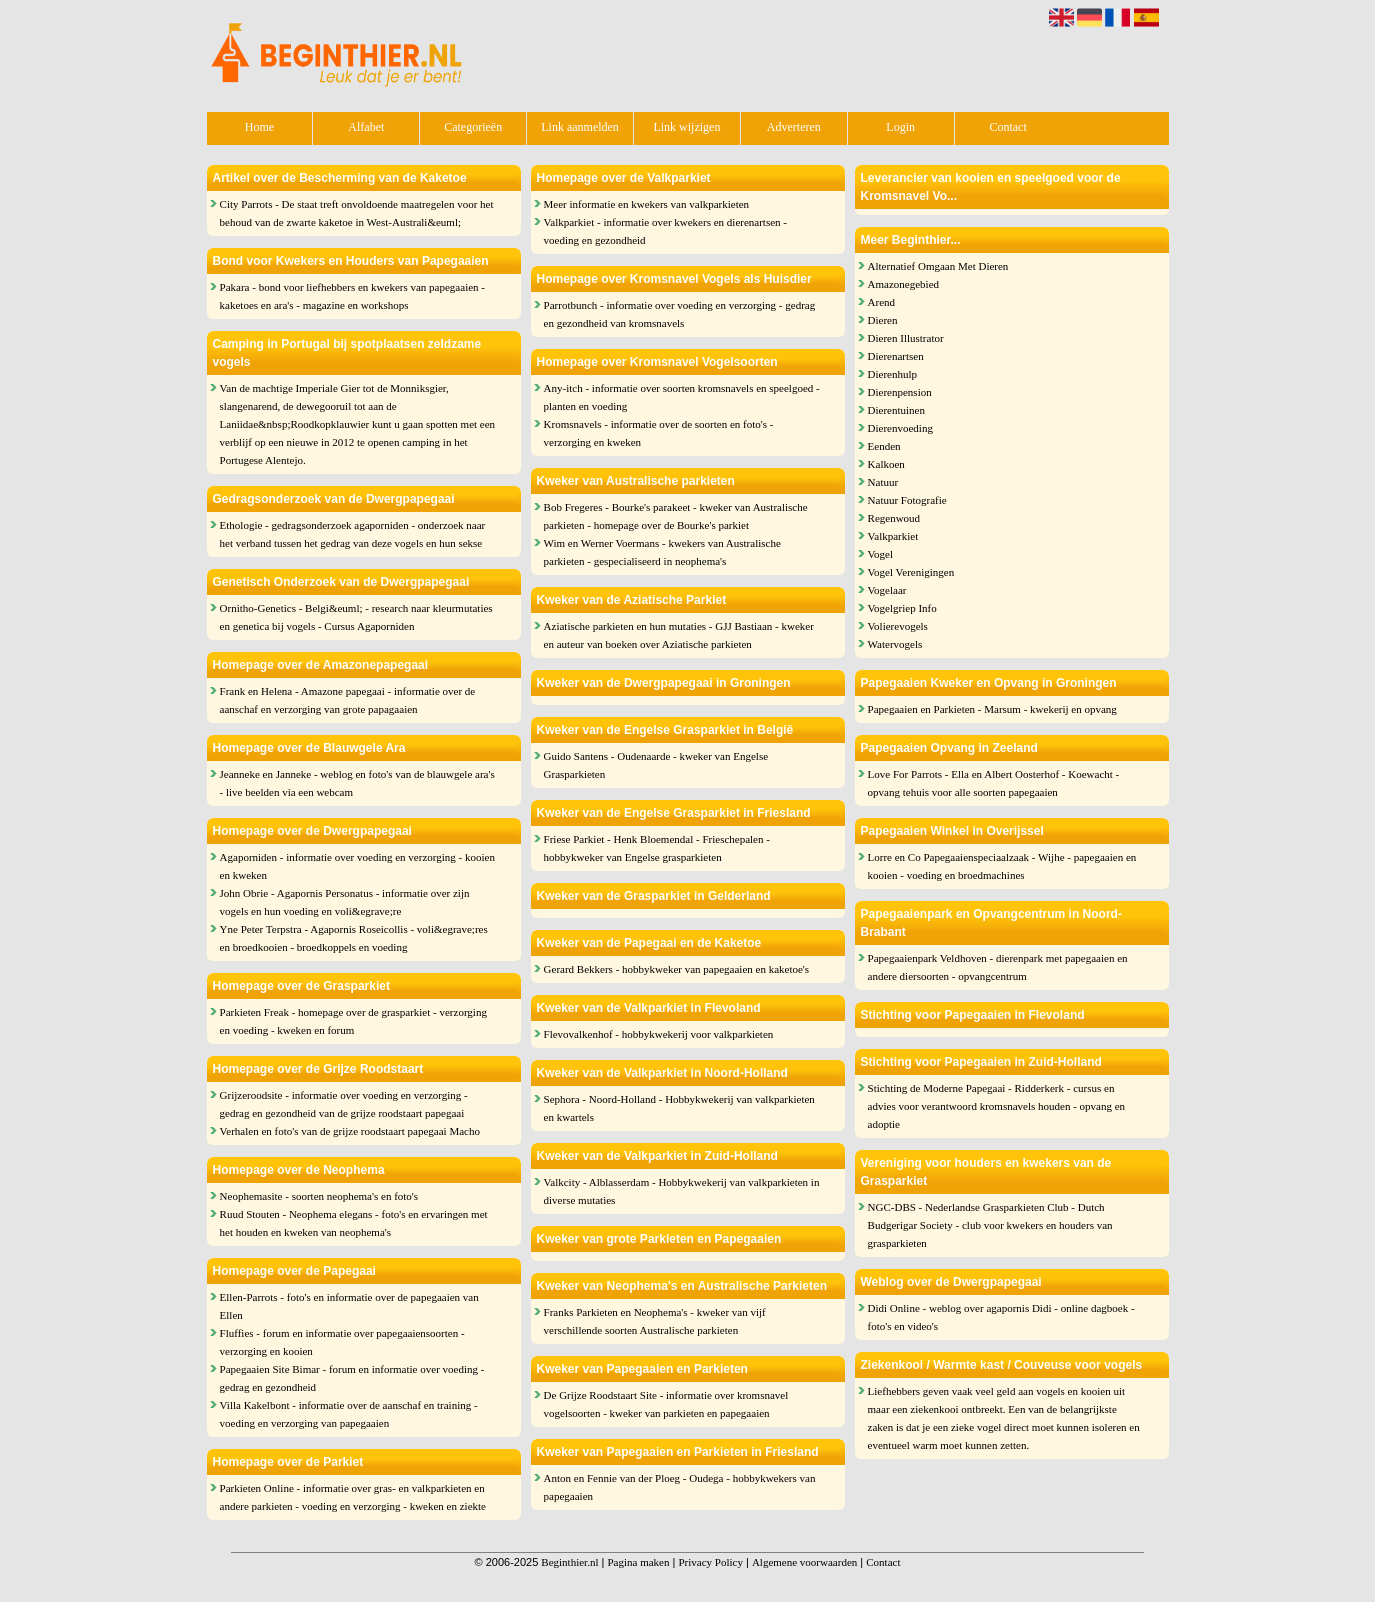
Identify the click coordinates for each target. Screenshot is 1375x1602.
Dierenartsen (896, 356)
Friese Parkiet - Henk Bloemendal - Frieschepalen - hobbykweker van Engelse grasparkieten (657, 848)
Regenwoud (894, 518)
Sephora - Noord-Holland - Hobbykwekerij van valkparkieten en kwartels (679, 1108)
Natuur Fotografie (907, 500)
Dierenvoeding (900, 428)
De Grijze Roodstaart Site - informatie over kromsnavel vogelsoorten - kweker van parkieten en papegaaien (666, 1404)
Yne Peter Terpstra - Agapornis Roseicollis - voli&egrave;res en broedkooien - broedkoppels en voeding (354, 938)
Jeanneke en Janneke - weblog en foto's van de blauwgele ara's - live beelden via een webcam (357, 783)
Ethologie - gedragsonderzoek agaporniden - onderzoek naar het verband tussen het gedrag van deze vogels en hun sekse (353, 534)
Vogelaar (887, 590)
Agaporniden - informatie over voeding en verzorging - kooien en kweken (357, 866)
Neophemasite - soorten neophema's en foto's (319, 1196)
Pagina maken (638, 1562)
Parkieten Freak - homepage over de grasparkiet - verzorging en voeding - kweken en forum (353, 1021)
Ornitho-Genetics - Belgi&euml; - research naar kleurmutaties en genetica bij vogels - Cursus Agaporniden (356, 617)
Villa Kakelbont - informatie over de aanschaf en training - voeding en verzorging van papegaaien (349, 1414)
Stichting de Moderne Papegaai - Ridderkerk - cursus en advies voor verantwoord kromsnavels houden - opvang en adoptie (997, 1106)
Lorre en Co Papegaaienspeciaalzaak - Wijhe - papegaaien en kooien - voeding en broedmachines (1002, 866)
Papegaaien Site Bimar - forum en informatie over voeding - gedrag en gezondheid (352, 1378)
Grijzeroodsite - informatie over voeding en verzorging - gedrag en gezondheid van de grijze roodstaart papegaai (344, 1104)
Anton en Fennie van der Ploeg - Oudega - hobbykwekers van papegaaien (680, 1487)
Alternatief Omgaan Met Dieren (938, 266)
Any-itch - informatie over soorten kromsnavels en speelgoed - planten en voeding (682, 397)
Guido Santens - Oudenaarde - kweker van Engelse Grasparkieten (656, 765)
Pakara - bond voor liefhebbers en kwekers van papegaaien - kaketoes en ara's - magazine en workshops (352, 296)
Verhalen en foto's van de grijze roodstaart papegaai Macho (350, 1131)
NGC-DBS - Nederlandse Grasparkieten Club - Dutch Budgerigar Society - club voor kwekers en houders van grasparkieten (990, 1225)
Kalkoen (886, 464)
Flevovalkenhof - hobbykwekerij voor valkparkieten (659, 1034)
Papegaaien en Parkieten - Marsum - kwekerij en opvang (992, 709)
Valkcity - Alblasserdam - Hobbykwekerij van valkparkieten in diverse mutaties (682, 1191)
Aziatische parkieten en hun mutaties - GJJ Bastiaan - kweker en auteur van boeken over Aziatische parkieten (679, 635)
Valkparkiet (893, 536)
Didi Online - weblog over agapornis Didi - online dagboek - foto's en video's (1001, 1317)
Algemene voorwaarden (804, 1562)
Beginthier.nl (569, 1562)
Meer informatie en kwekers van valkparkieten (647, 204)
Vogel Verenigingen (911, 572)
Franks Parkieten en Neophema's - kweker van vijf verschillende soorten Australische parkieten (655, 1321)
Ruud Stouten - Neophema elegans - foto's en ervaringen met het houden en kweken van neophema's (354, 1223)
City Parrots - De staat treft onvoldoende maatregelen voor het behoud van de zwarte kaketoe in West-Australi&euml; (357, 213)
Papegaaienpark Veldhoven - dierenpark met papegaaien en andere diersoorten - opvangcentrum (998, 967)
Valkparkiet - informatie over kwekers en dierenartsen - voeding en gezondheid (665, 231)
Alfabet (366, 127)
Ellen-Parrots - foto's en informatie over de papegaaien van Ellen (349, 1306)
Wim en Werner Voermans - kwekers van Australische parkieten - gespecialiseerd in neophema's (662, 552)
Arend (882, 302)
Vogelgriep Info (902, 608)
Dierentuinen (896, 410)
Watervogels (895, 644)
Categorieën (473, 127)
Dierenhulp (892, 374)
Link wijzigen (686, 127)
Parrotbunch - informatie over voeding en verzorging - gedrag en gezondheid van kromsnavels (680, 314)
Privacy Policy (710, 1562)
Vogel (880, 554)
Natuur (883, 482)
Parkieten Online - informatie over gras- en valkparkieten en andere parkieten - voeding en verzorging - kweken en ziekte (353, 1497)
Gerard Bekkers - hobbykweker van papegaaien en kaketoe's (677, 969)
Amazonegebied (903, 284)
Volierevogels (898, 626)
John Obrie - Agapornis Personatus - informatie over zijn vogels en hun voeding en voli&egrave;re (345, 902)
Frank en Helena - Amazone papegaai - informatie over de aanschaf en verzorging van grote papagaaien (348, 700)
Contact (1007, 127)
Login (900, 127)
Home (259, 127)
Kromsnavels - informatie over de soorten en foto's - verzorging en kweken (659, 433)
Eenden (884, 446)
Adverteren (794, 127)
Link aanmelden (580, 127)
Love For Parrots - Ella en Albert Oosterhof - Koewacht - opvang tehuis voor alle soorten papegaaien (994, 783)
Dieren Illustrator (906, 338)
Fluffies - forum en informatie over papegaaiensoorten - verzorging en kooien (342, 1342)
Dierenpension (900, 392)
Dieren (883, 320)
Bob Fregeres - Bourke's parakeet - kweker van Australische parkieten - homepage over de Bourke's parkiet (676, 516)
